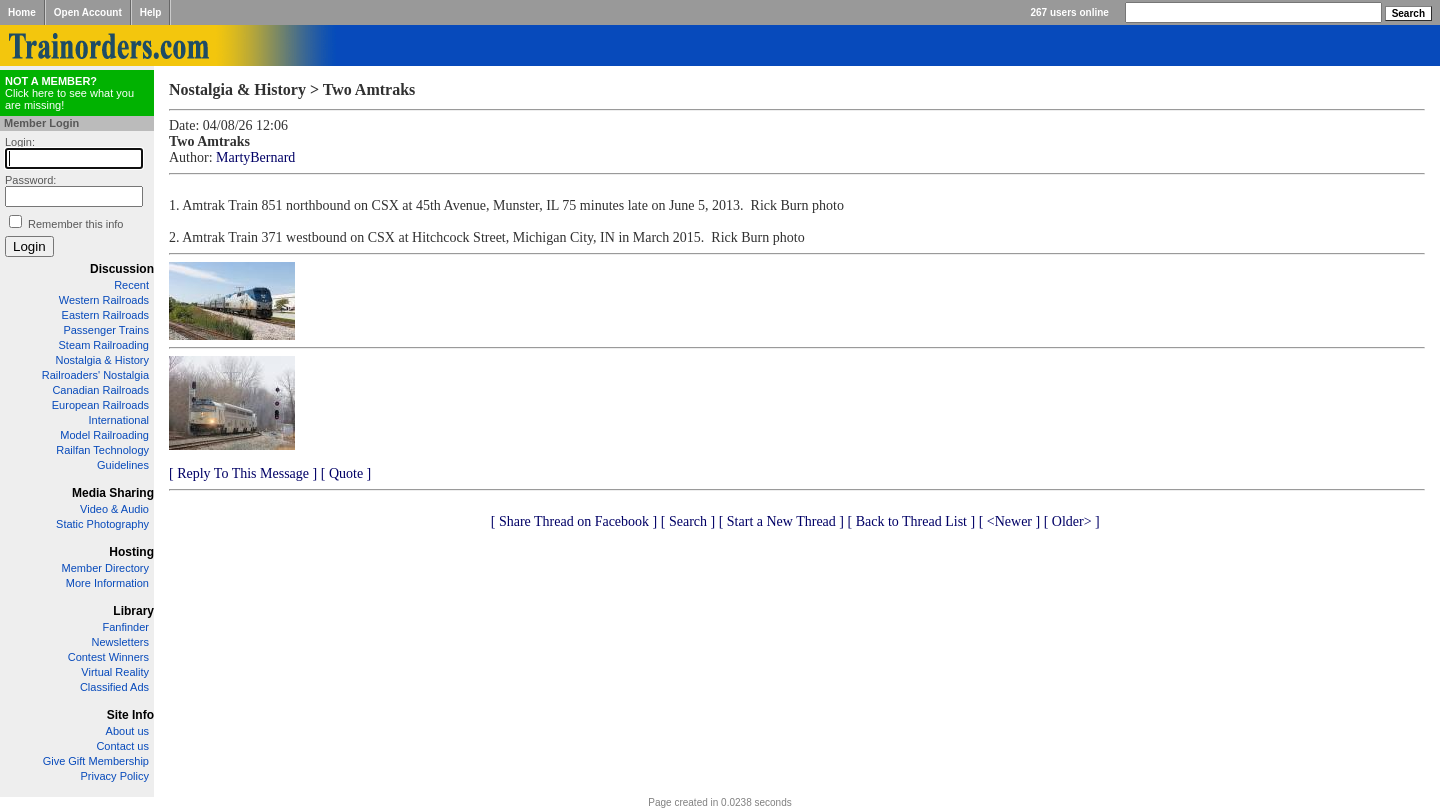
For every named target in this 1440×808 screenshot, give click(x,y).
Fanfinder (126, 627)
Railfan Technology (102, 450)
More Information (107, 583)
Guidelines (123, 465)
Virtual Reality (115, 672)
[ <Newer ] (1010, 521)
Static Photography (102, 524)
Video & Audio (114, 509)
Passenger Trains (106, 330)
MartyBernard (255, 157)
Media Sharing (113, 493)
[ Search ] (688, 521)
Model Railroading (104, 435)
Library (133, 611)
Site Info (130, 715)
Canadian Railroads (100, 390)
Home (22, 12)
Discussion (122, 269)
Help (151, 12)
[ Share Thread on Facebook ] (574, 521)
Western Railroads (104, 300)
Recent (131, 285)
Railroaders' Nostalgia (95, 375)
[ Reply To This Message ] (243, 473)
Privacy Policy (115, 776)
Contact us (122, 746)
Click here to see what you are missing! (69, 93)
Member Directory (105, 568)
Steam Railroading (104, 345)
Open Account (88, 12)
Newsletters (120, 642)
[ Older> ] (1072, 521)
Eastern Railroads (105, 315)
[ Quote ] (346, 473)
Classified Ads (114, 687)
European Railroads (100, 405)
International (118, 420)
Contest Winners (108, 657)
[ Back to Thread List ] (911, 521)
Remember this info (75, 224)
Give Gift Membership (96, 761)
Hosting (131, 552)
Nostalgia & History (102, 360)
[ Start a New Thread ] (781, 521)
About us (127, 731)
